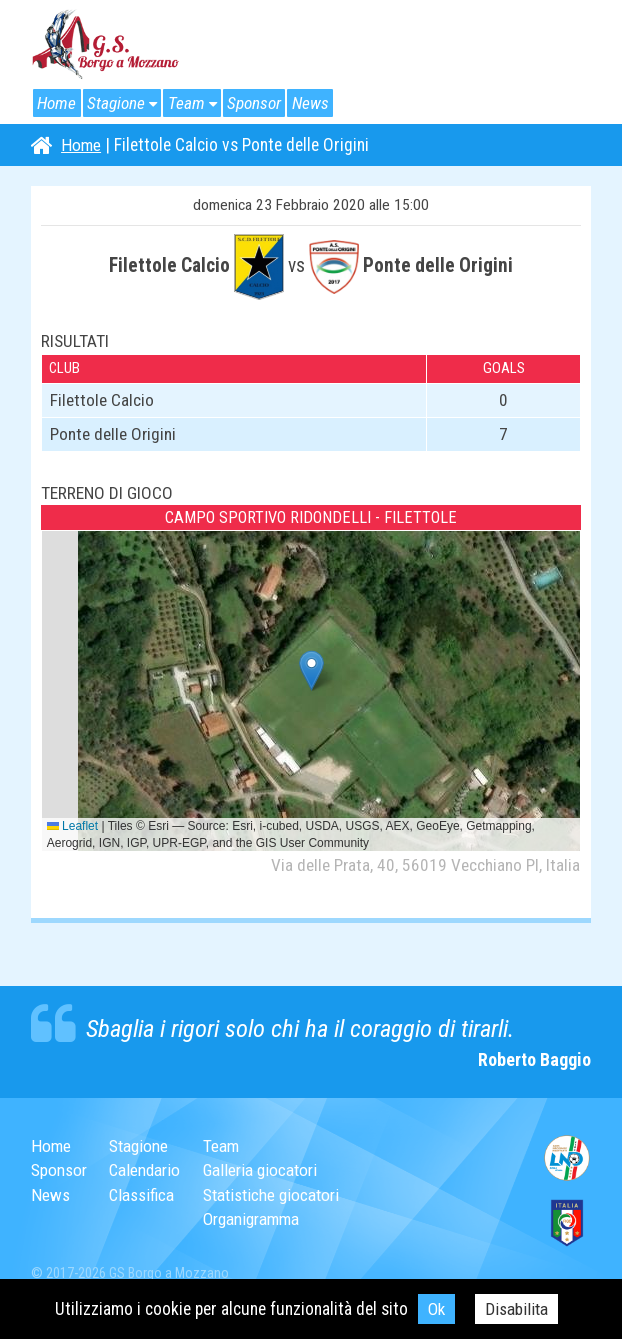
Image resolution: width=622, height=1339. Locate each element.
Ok (435, 1309)
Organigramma (258, 1219)
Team (190, 103)
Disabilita (517, 1309)
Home (57, 103)
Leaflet (72, 826)
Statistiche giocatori (278, 1195)
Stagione (118, 103)
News (319, 103)
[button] (311, 670)
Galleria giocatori (266, 1170)
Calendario (147, 1170)
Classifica (143, 1195)
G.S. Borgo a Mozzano (106, 45)
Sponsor (261, 103)
